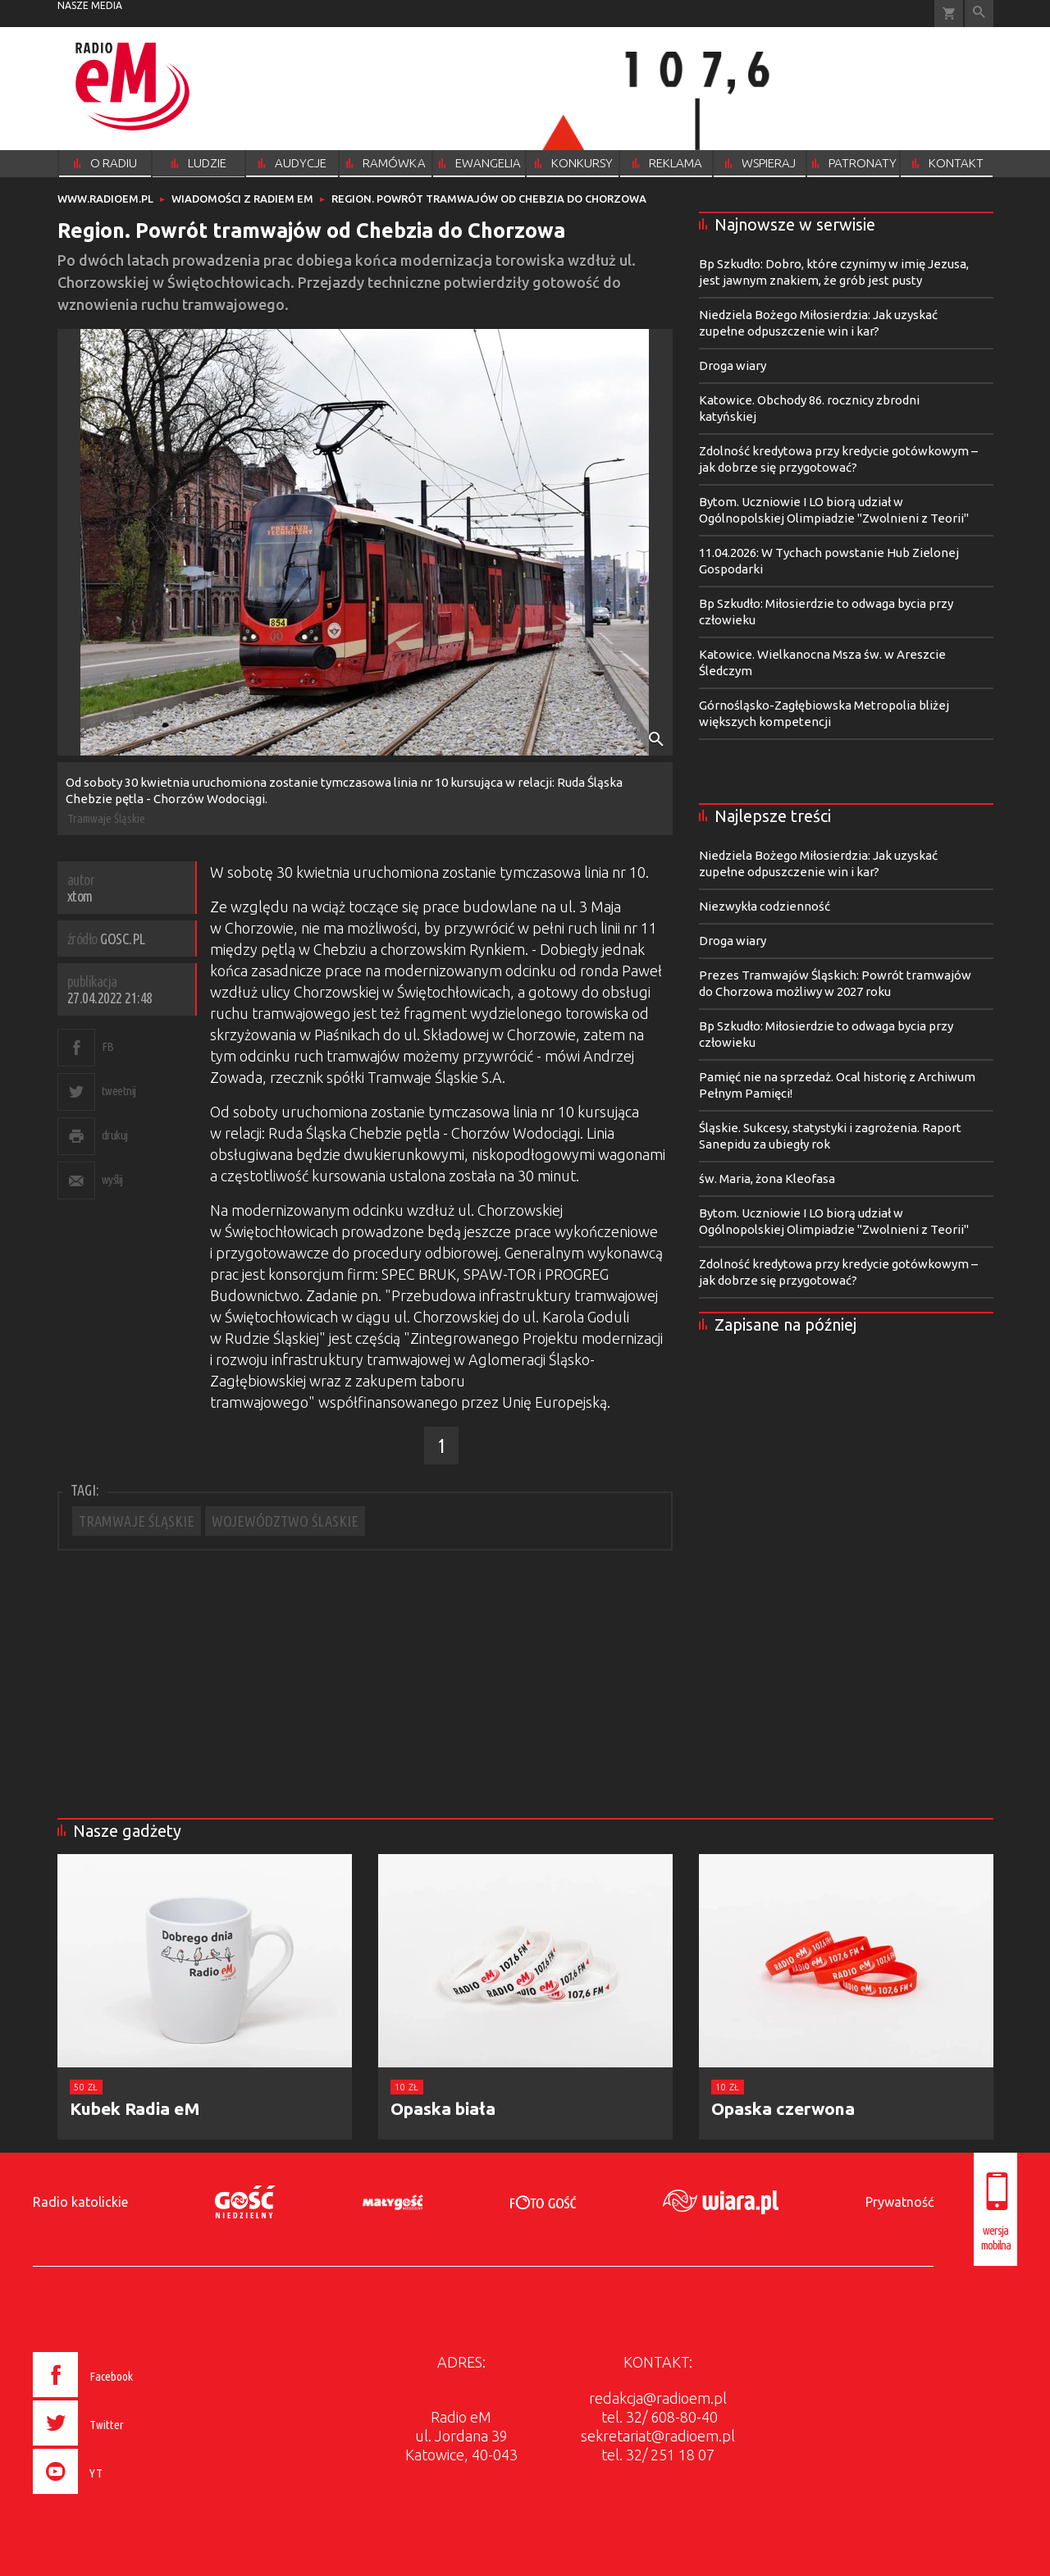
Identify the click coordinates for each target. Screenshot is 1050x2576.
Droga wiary (732, 365)
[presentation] (118, 2496)
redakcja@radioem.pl (658, 2398)
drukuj (115, 1135)
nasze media (89, 5)
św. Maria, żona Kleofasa (767, 1178)
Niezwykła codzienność (764, 906)
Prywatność (899, 2202)
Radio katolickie (80, 2202)
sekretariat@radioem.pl (658, 2436)
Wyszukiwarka (979, 13)
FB (108, 1046)
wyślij (112, 1179)
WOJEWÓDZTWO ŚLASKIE (285, 1521)
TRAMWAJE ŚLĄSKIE (136, 1521)
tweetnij (119, 1091)
